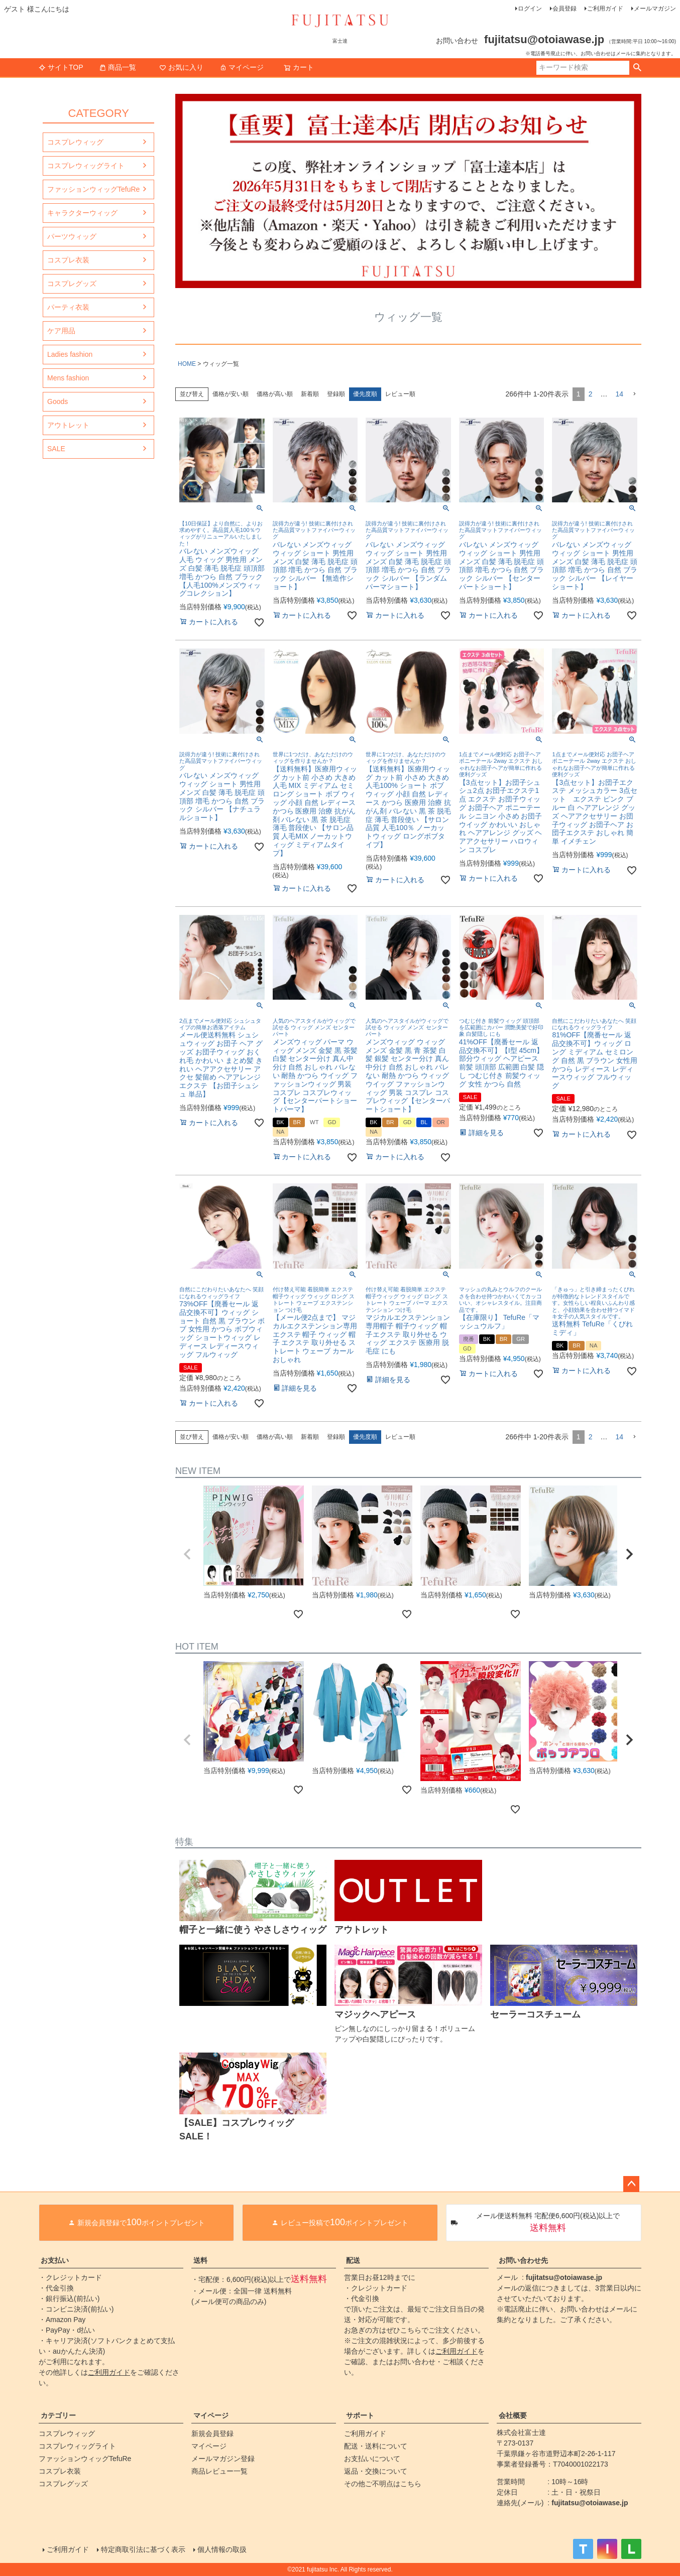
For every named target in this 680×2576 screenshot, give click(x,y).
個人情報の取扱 (222, 2549)
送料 (200, 2260)
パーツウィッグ (71, 236)
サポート (360, 2415)
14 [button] (619, 394)
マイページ (241, 67)
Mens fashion (68, 378)
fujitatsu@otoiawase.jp (564, 2277)
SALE (56, 449)
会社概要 (513, 2415)
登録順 (336, 393)
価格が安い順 (230, 393)
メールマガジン (655, 8)
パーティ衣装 (68, 307)
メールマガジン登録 (223, 2459)
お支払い (55, 2260)
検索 (637, 68)
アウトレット (68, 425)
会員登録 (564, 8)
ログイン (530, 8)
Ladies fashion (69, 354)
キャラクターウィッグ (82, 213)
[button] (634, 394)
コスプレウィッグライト (86, 166)
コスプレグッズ (71, 284)
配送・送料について (375, 2446)
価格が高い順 (275, 393)
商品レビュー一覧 (219, 2471)
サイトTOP (61, 67)
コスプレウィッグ (75, 142)
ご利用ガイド (605, 8)
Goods (57, 401)
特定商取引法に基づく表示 (143, 2549)
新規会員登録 (212, 2433)
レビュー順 (400, 393)
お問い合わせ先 (523, 2260)
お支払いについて (372, 2459)
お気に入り (181, 67)
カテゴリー (58, 2415)
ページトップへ (631, 2184)
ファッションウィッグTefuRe (93, 189)
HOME (187, 363)
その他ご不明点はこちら (382, 2484)
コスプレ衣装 (68, 260)
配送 (353, 2260)
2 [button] (591, 394)
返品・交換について (375, 2471)
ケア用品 (61, 331)
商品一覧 (117, 67)
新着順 (310, 393)
